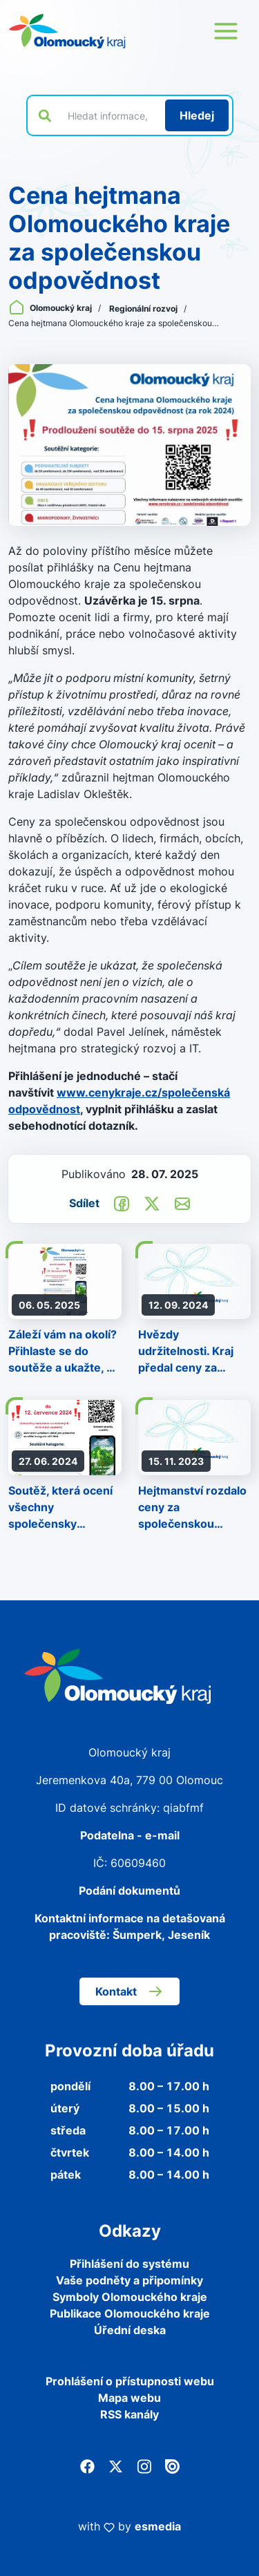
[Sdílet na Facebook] (121, 1203)
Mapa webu (129, 2398)
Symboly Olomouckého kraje (129, 2297)
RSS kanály (129, 2414)
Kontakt (129, 1991)
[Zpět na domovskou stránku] (67, 31)
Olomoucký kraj (51, 308)
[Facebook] (87, 2465)
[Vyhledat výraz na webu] (108, 115)
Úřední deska (130, 2330)
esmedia (158, 2526)
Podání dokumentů (129, 1890)
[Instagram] (144, 2465)
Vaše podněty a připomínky (129, 2280)
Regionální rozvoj (144, 308)
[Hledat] (197, 115)
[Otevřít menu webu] (226, 31)
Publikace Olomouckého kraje (130, 2313)
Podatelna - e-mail (130, 1835)
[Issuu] (172, 2465)
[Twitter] (115, 2465)
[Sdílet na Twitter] (152, 1203)
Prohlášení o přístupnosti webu (130, 2381)
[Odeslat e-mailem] (182, 1203)
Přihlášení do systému (129, 2264)
